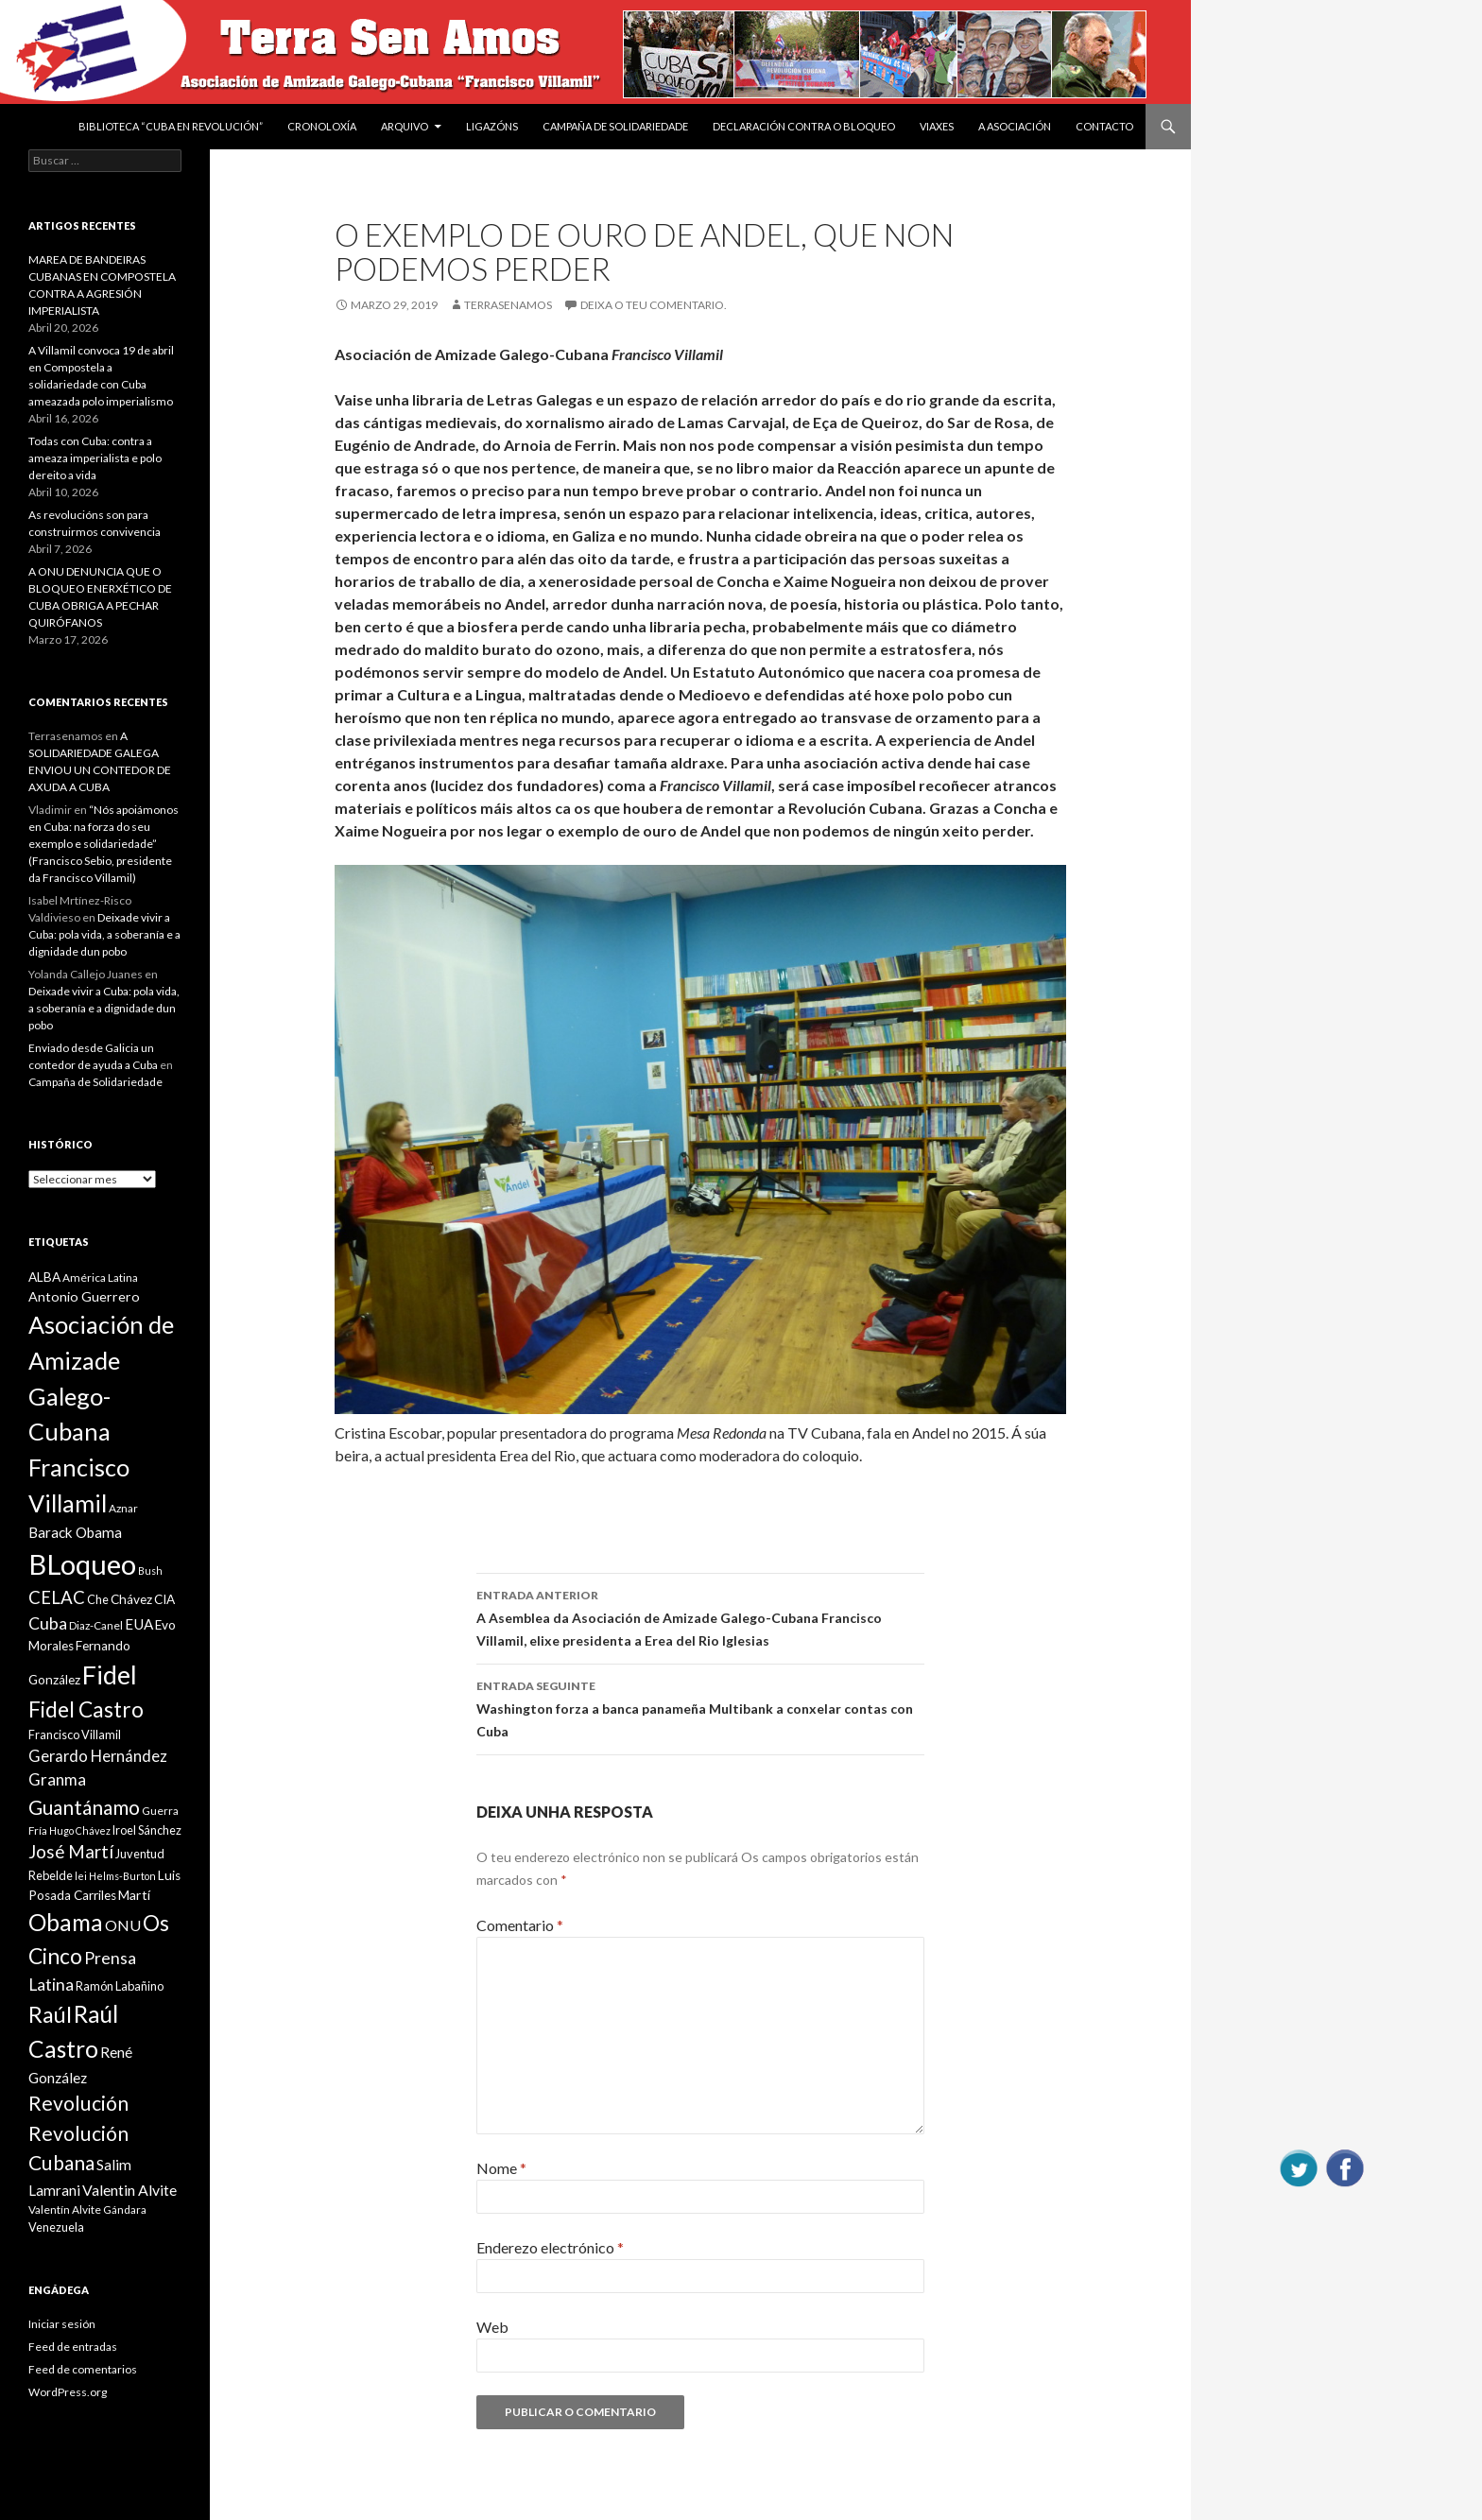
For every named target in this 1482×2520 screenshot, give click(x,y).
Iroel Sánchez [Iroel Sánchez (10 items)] (146, 1830)
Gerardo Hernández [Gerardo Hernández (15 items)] (97, 1756)
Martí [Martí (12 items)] (134, 1895)
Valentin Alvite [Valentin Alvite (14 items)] (129, 2190)
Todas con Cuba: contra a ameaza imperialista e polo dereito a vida (95, 458)
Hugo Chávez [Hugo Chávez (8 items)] (80, 1830)
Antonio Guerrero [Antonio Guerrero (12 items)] (84, 1296)
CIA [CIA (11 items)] (164, 1599)
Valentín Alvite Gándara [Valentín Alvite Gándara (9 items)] (87, 2209)
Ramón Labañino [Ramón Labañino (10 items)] (120, 1986)
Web (492, 2327)
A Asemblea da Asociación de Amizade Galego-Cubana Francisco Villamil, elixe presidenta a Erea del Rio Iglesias (700, 1616)
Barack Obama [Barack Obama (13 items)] (75, 1532)
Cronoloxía (321, 126)
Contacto (1104, 126)
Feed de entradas (72, 2346)
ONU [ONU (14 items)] (123, 1925)
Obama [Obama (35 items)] (65, 1922)
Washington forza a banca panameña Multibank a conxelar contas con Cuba (700, 1707)
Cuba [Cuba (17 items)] (47, 1623)
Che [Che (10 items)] (98, 1599)
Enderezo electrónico (550, 2247)
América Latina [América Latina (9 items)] (100, 1277)
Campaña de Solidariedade (615, 126)
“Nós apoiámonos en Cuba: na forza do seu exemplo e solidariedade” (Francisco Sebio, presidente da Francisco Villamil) (103, 844)
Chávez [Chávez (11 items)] (131, 1599)
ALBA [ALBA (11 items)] (44, 1277)
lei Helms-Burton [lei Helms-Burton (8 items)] (115, 1876)
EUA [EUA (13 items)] (139, 1623)
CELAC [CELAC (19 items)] (56, 1597)
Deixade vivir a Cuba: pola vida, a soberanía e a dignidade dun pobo (104, 934)
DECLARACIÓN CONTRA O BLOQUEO (804, 126)
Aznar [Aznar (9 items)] (123, 1508)
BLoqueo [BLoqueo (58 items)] (82, 1563)
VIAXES (937, 126)
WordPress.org (67, 2392)
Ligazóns (492, 126)
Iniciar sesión (61, 2324)
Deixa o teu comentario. (653, 305)
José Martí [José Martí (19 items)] (70, 1851)
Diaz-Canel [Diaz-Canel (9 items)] (96, 1625)
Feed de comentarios (82, 2369)
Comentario (519, 1925)
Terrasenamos (508, 305)
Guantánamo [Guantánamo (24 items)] (84, 1807)
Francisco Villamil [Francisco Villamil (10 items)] (74, 1734)
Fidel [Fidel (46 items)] (109, 1674)
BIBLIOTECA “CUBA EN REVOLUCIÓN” (170, 126)
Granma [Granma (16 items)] (57, 1779)
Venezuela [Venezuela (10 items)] (56, 2227)
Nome (501, 2168)
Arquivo (404, 126)
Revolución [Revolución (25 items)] (78, 2103)
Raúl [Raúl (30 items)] (50, 2014)
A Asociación (1014, 126)
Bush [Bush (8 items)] (150, 1570)
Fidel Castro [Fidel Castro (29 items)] (86, 1709)
